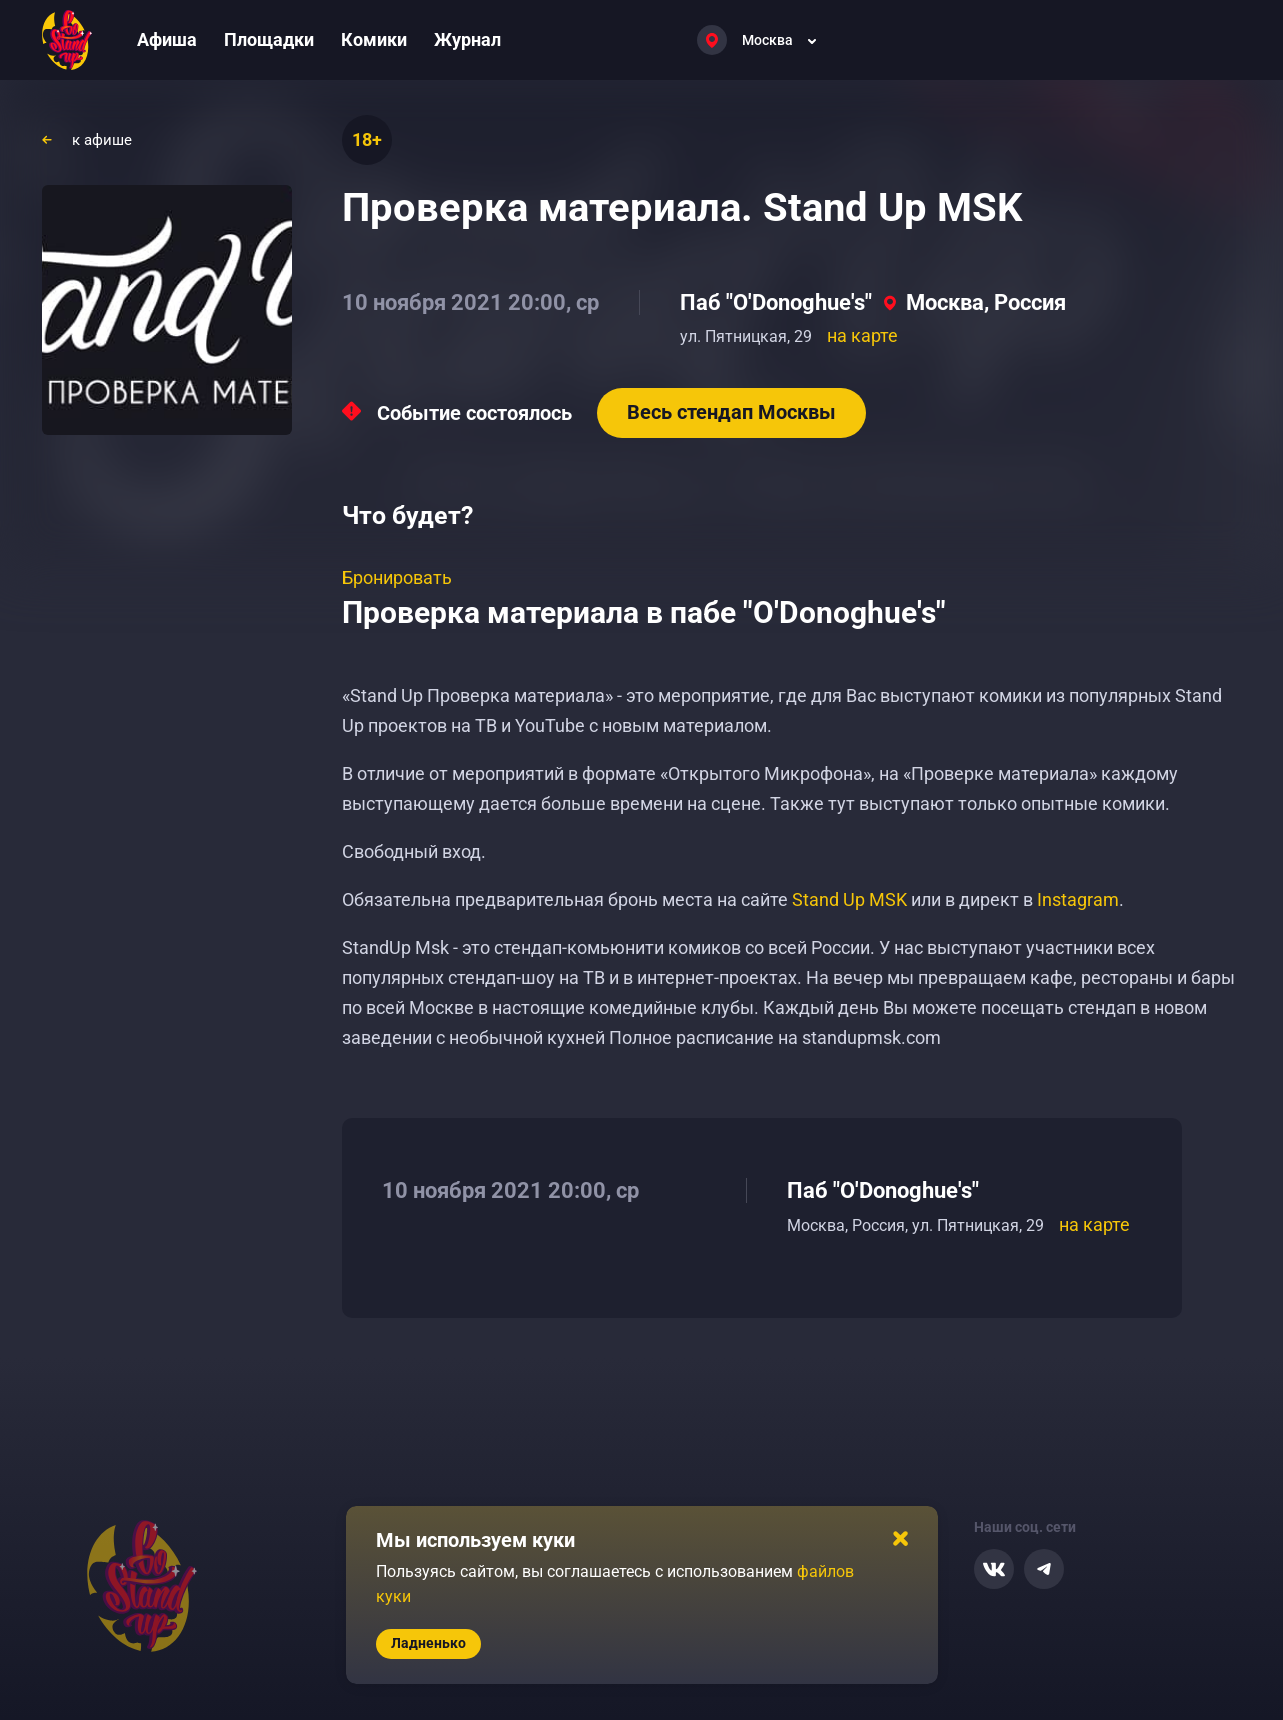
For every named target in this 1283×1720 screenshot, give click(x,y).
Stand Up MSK (849, 899)
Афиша (167, 39)
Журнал (467, 39)
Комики (374, 39)
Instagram (1078, 899)
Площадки (269, 39)
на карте (862, 335)
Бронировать (397, 577)
